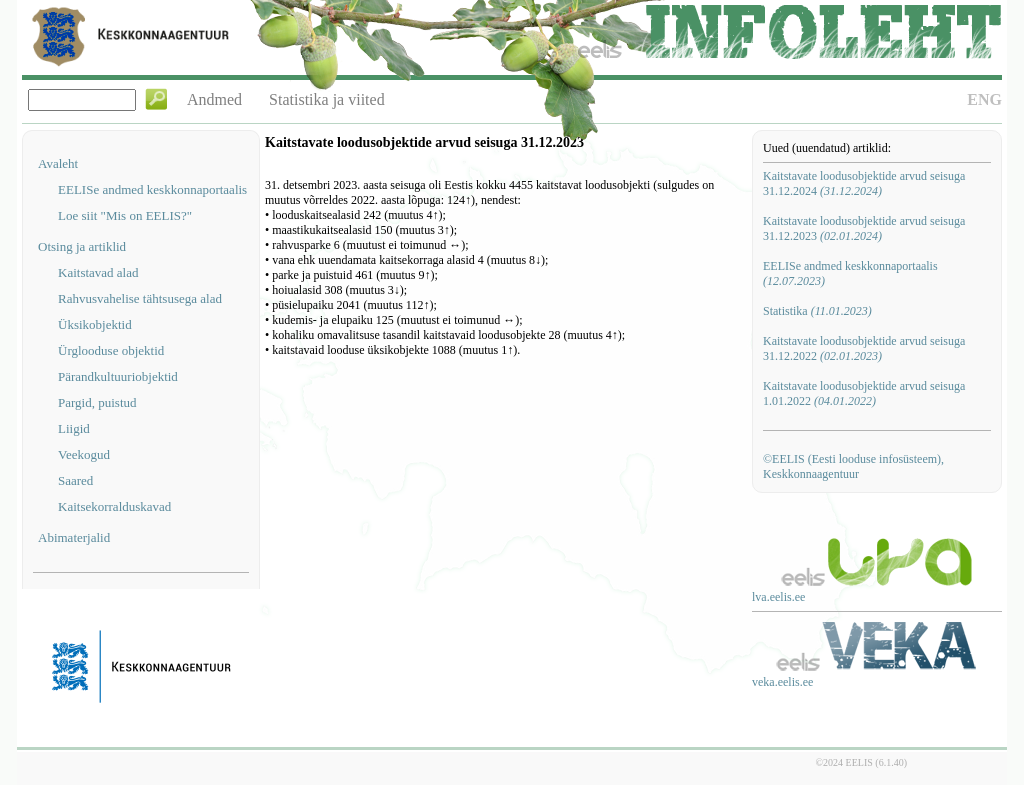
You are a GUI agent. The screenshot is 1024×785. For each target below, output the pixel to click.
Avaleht (58, 163)
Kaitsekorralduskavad (114, 506)
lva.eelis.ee (778, 597)
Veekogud (84, 454)
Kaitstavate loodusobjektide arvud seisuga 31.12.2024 (864, 183)
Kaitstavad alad (98, 272)
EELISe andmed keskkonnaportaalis (152, 189)
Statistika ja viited (327, 99)
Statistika (817, 311)
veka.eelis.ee (782, 682)
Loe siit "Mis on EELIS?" (125, 215)
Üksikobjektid (95, 324)
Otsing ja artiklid (82, 246)
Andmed (214, 99)
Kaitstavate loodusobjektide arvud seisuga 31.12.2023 (864, 228)
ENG (984, 99)
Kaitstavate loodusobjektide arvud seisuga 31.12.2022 (864, 348)
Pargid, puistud (97, 402)
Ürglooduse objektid (111, 350)
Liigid (74, 428)
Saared (75, 480)
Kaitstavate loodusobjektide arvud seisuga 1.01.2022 (864, 393)
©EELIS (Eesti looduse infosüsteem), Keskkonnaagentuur (853, 466)
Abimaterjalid (74, 537)
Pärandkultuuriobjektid (118, 376)
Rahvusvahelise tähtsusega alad (140, 298)
